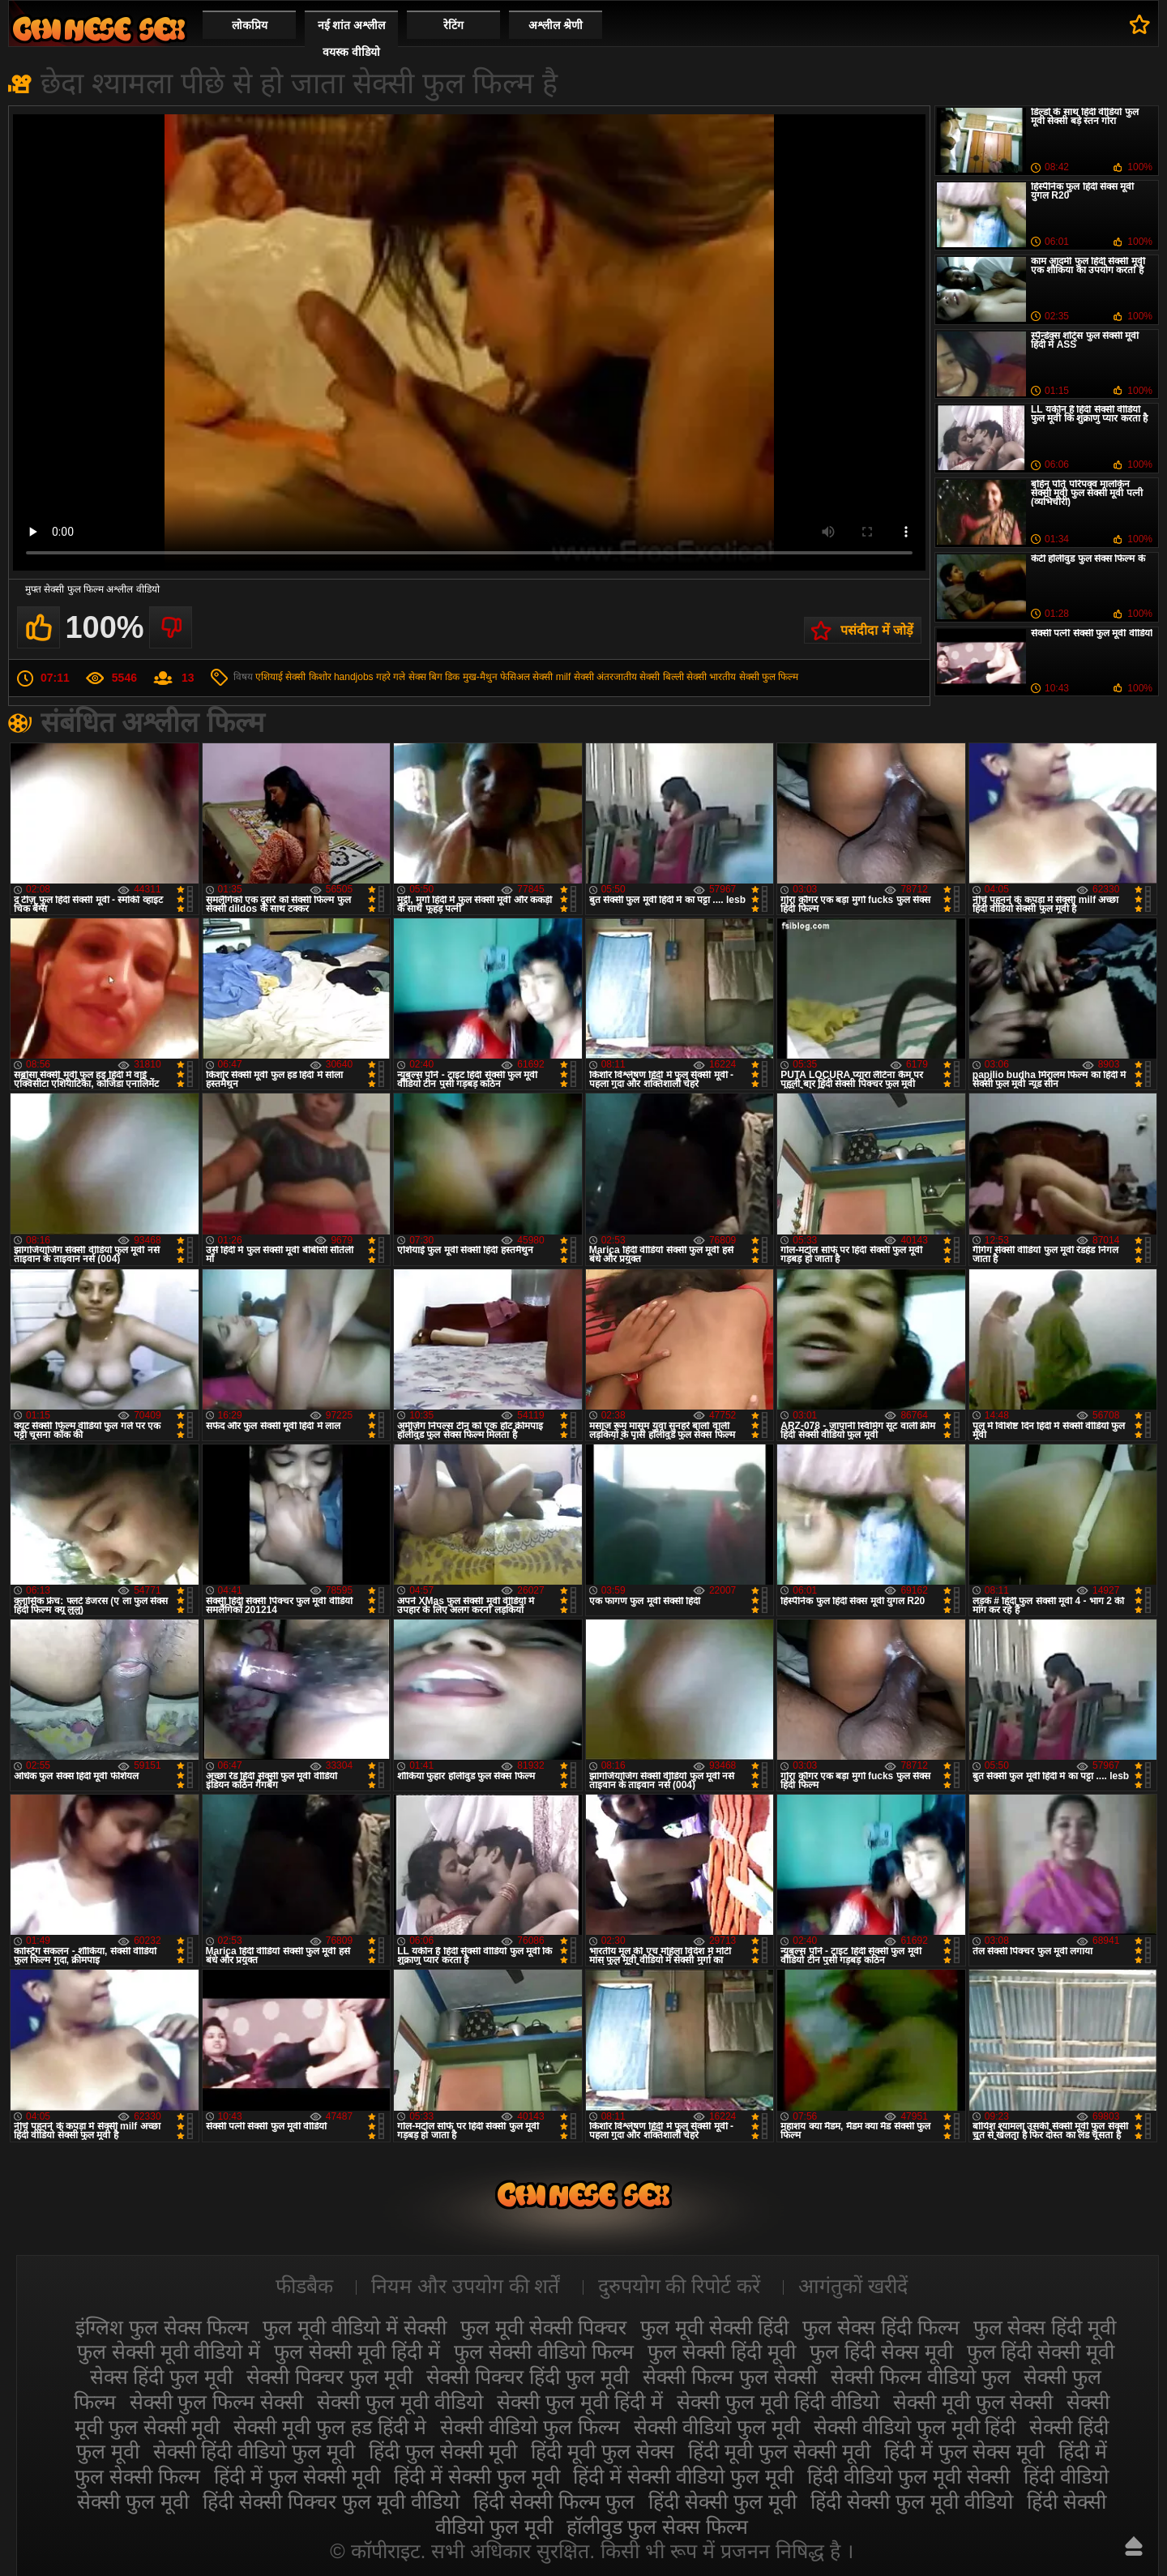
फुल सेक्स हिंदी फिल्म (881, 2327)
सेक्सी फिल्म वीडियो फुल (921, 2376)
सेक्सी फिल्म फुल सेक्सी (730, 2376)
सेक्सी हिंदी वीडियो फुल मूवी (254, 2451)
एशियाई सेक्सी (280, 677)
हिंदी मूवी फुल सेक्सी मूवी (779, 2451)
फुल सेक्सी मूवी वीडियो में (169, 2351)
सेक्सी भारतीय (711, 677)
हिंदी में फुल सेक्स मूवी (964, 2451)
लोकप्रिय (249, 25)
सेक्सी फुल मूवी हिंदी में (580, 2401)
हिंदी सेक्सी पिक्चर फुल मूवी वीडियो (331, 2501)
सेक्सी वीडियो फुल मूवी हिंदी (915, 2427)
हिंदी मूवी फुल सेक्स (602, 2451)
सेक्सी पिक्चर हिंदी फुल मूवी (527, 2376)
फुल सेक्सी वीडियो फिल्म (544, 2351)
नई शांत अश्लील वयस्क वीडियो (352, 38)
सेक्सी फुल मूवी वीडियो (400, 2401)
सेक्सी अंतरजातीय (605, 677)
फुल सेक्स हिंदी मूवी (1045, 2327)
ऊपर (1134, 2546)
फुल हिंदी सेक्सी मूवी (1041, 2351)
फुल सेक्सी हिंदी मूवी (722, 2351)
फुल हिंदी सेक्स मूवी (881, 2351)
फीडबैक (304, 2285)
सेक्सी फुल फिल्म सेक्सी (217, 2401)
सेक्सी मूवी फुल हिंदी (98, 29)
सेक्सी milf (551, 677)
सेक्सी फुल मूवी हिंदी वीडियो (778, 2401)
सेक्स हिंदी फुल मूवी (161, 2376)
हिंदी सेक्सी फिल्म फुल (554, 2501)
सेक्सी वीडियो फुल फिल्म (530, 2427)
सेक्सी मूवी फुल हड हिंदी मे (329, 2427)
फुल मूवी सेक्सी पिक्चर (543, 2327)
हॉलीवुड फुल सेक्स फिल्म (657, 2526)
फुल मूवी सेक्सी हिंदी (714, 2327)
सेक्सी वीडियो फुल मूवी (717, 2427)
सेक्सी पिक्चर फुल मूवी (329, 2376)
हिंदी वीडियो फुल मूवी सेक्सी (908, 2476)
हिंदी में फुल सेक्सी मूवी (297, 2476)
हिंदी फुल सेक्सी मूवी (443, 2451)
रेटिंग (453, 25)
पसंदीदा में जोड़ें (876, 630)
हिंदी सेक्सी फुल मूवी (722, 2501)
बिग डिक (444, 677)
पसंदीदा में (1140, 24)
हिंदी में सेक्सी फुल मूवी (477, 2476)
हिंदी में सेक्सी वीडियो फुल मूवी (683, 2476)
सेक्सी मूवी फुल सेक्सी (973, 2401)
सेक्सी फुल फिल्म (769, 677)
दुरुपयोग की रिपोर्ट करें (679, 2285)
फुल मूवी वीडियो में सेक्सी (355, 2327)
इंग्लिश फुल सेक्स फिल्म (162, 2327)
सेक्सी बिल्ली (661, 677)
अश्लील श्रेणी (555, 25)
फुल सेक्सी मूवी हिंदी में (357, 2351)
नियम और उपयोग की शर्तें (465, 2285)
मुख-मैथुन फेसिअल (496, 677)
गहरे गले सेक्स (401, 677)
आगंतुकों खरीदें (853, 2285)
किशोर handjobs (341, 677)
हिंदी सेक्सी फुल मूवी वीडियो (911, 2501)
